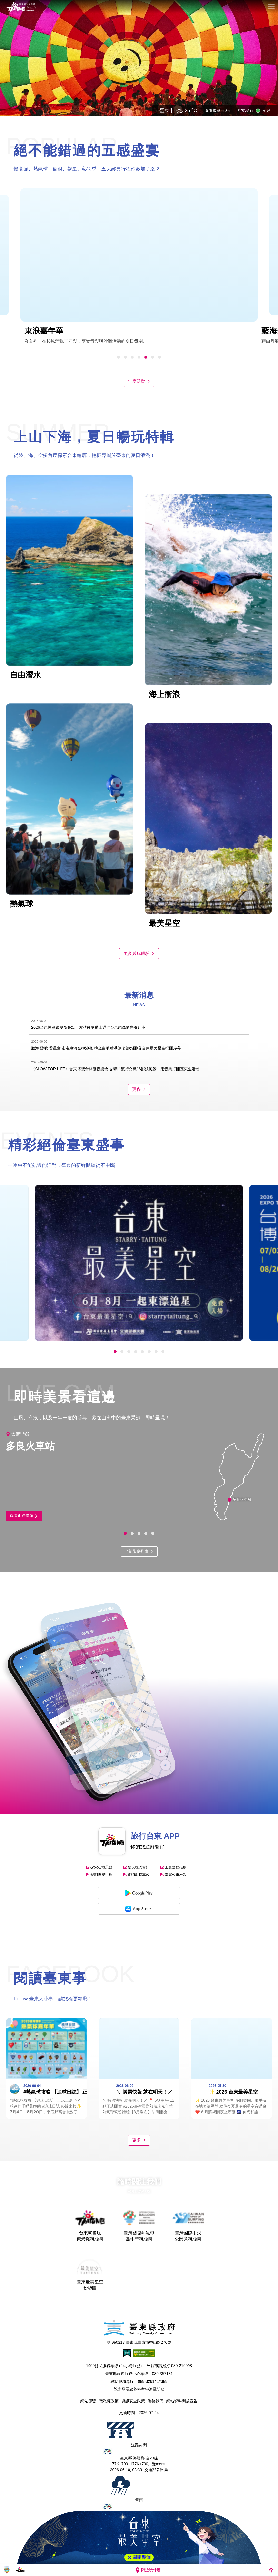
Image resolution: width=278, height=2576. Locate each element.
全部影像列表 (139, 1551)
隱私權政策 (109, 2401)
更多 (139, 1089)
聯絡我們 (155, 2401)
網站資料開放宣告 (182, 2401)
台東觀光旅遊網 (21, 7)
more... (162, 2464)
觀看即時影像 (24, 1516)
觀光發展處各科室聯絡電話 (139, 2389)
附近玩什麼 (148, 2570)
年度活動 (139, 381)
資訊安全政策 (133, 2401)
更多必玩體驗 (139, 953)
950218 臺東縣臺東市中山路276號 (139, 2342)
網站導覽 (88, 2401)
